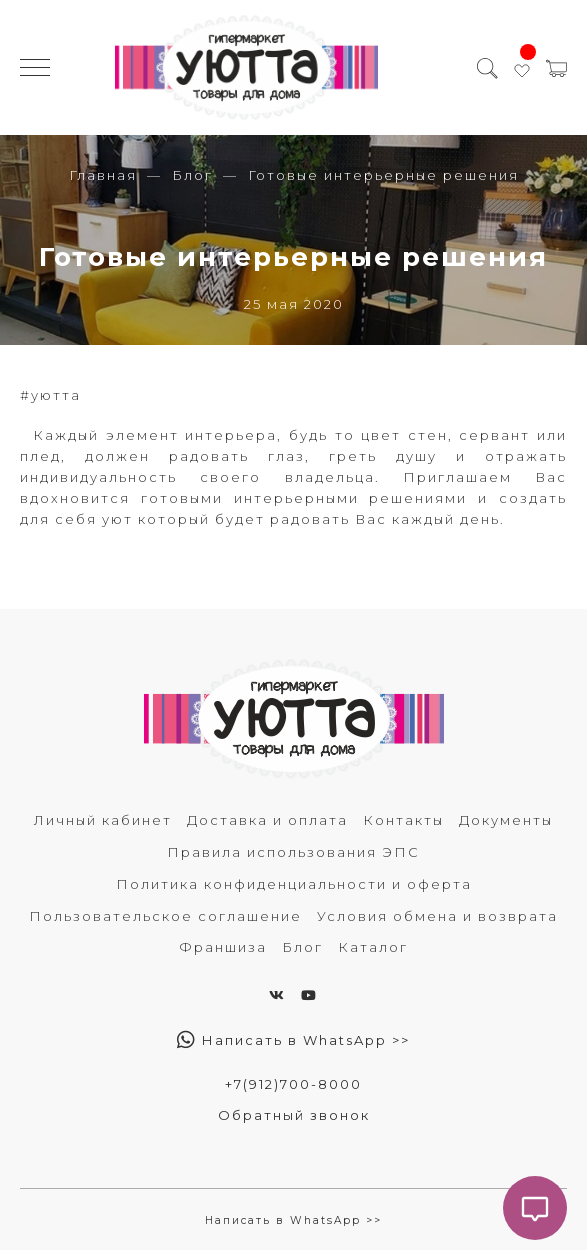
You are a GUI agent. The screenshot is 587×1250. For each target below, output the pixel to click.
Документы (506, 820)
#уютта (50, 395)
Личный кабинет (103, 820)
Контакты (403, 820)
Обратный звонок (294, 1115)
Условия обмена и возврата (437, 916)
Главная (103, 175)
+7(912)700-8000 (293, 1084)
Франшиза (223, 947)
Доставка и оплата (267, 820)
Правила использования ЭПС (293, 852)
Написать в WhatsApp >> (293, 1040)
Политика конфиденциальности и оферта (294, 884)
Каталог (373, 947)
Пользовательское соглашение (165, 916)
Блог (192, 175)
